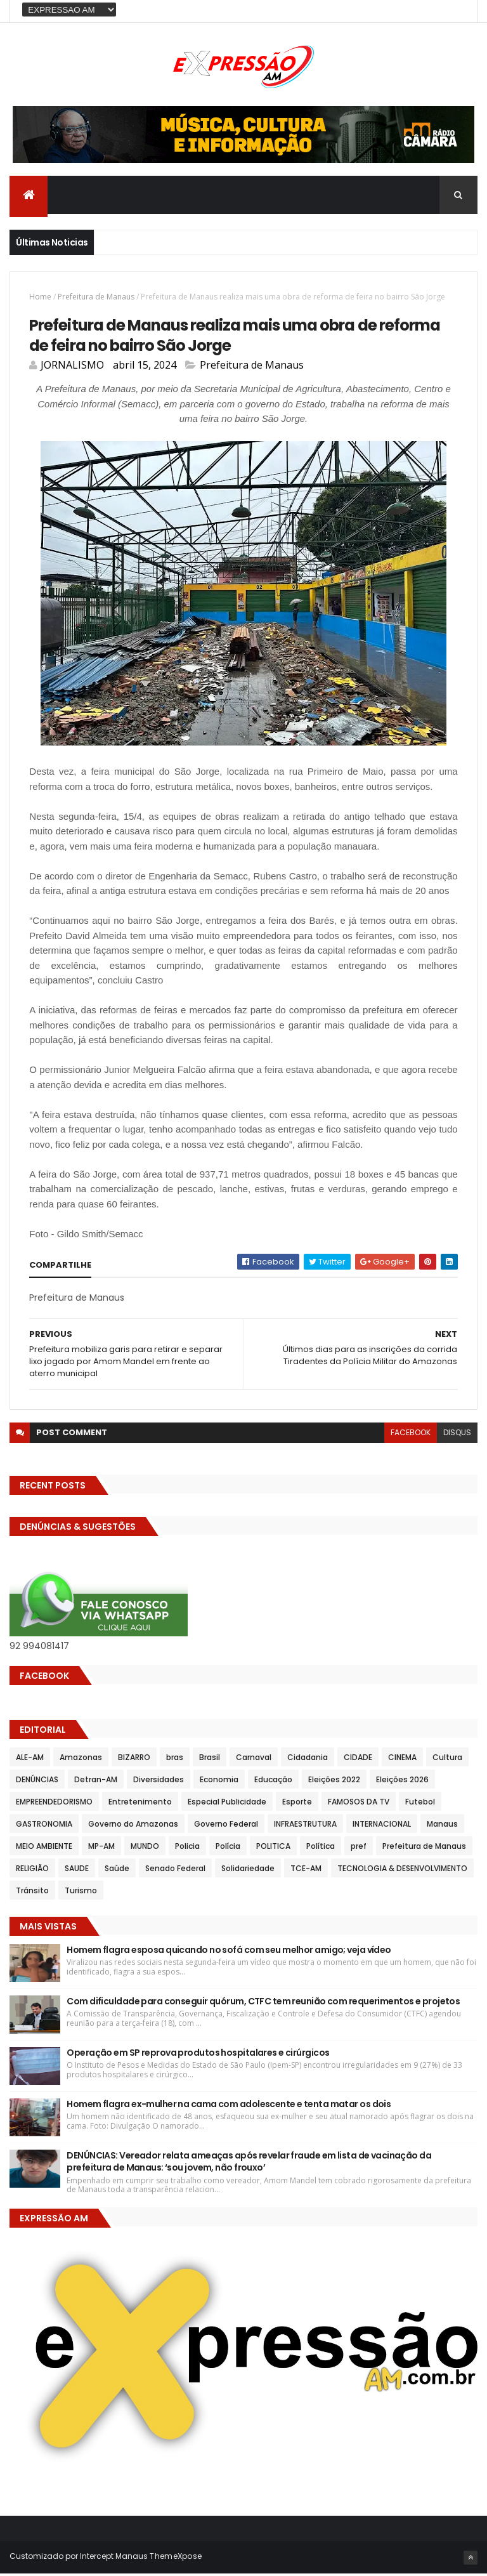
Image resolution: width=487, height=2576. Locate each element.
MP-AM (101, 1848)
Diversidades (158, 1782)
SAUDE (77, 1870)
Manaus (442, 1826)
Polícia (228, 1848)
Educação (273, 1782)
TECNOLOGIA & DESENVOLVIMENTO (402, 1870)
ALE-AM (30, 1759)
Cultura (447, 1759)
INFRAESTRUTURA (305, 1826)
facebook (411, 1434)
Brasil (209, 1759)
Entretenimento (140, 1804)
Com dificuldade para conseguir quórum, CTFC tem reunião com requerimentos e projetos (263, 2003)
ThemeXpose (176, 2558)
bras (174, 1759)
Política (320, 1848)
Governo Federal (226, 1826)
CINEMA (402, 1759)
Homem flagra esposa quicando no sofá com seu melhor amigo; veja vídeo (229, 1952)
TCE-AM (305, 1870)
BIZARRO (134, 1759)
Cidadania (307, 1759)
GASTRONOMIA (44, 1826)
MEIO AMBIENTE (44, 1848)
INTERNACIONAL (382, 1826)
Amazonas (81, 1759)
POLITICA (273, 1848)
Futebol (420, 1804)
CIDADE (358, 1759)
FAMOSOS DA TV (358, 1804)
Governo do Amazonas (133, 1826)
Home (40, 297)
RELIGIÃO (32, 1870)
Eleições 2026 (402, 1782)
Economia (219, 1782)
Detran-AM (95, 1782)
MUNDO (145, 1848)
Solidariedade (248, 1870)
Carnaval (253, 1759)
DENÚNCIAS (37, 1782)
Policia (187, 1848)
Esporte (297, 1804)
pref (359, 1848)
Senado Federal (175, 1870)
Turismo (81, 1893)
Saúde (117, 1870)
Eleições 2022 (334, 1782)
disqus (457, 1434)
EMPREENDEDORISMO (54, 1804)
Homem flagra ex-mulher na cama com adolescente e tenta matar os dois (229, 2106)
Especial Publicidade (227, 1804)
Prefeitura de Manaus (96, 297)
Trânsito (32, 1893)
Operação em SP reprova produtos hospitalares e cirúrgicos (198, 2055)
